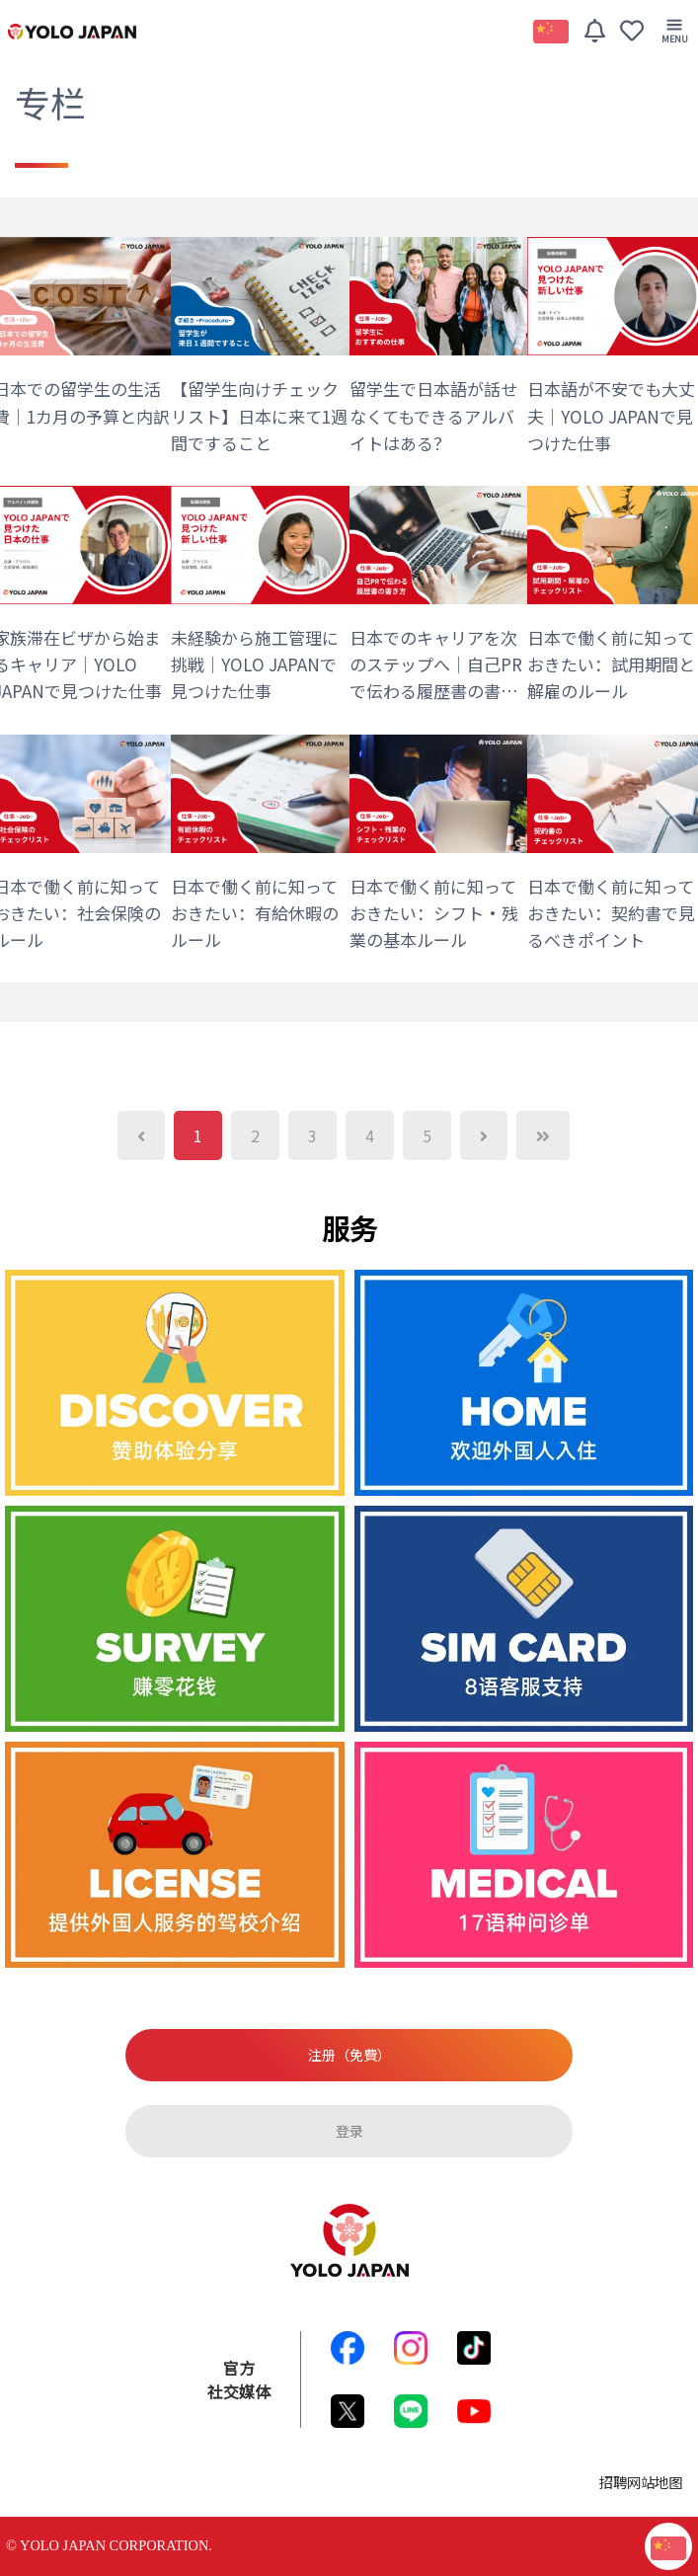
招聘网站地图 (640, 2481)
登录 (349, 2131)
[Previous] (141, 1135)
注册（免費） (349, 2055)
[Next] (483, 1135)
